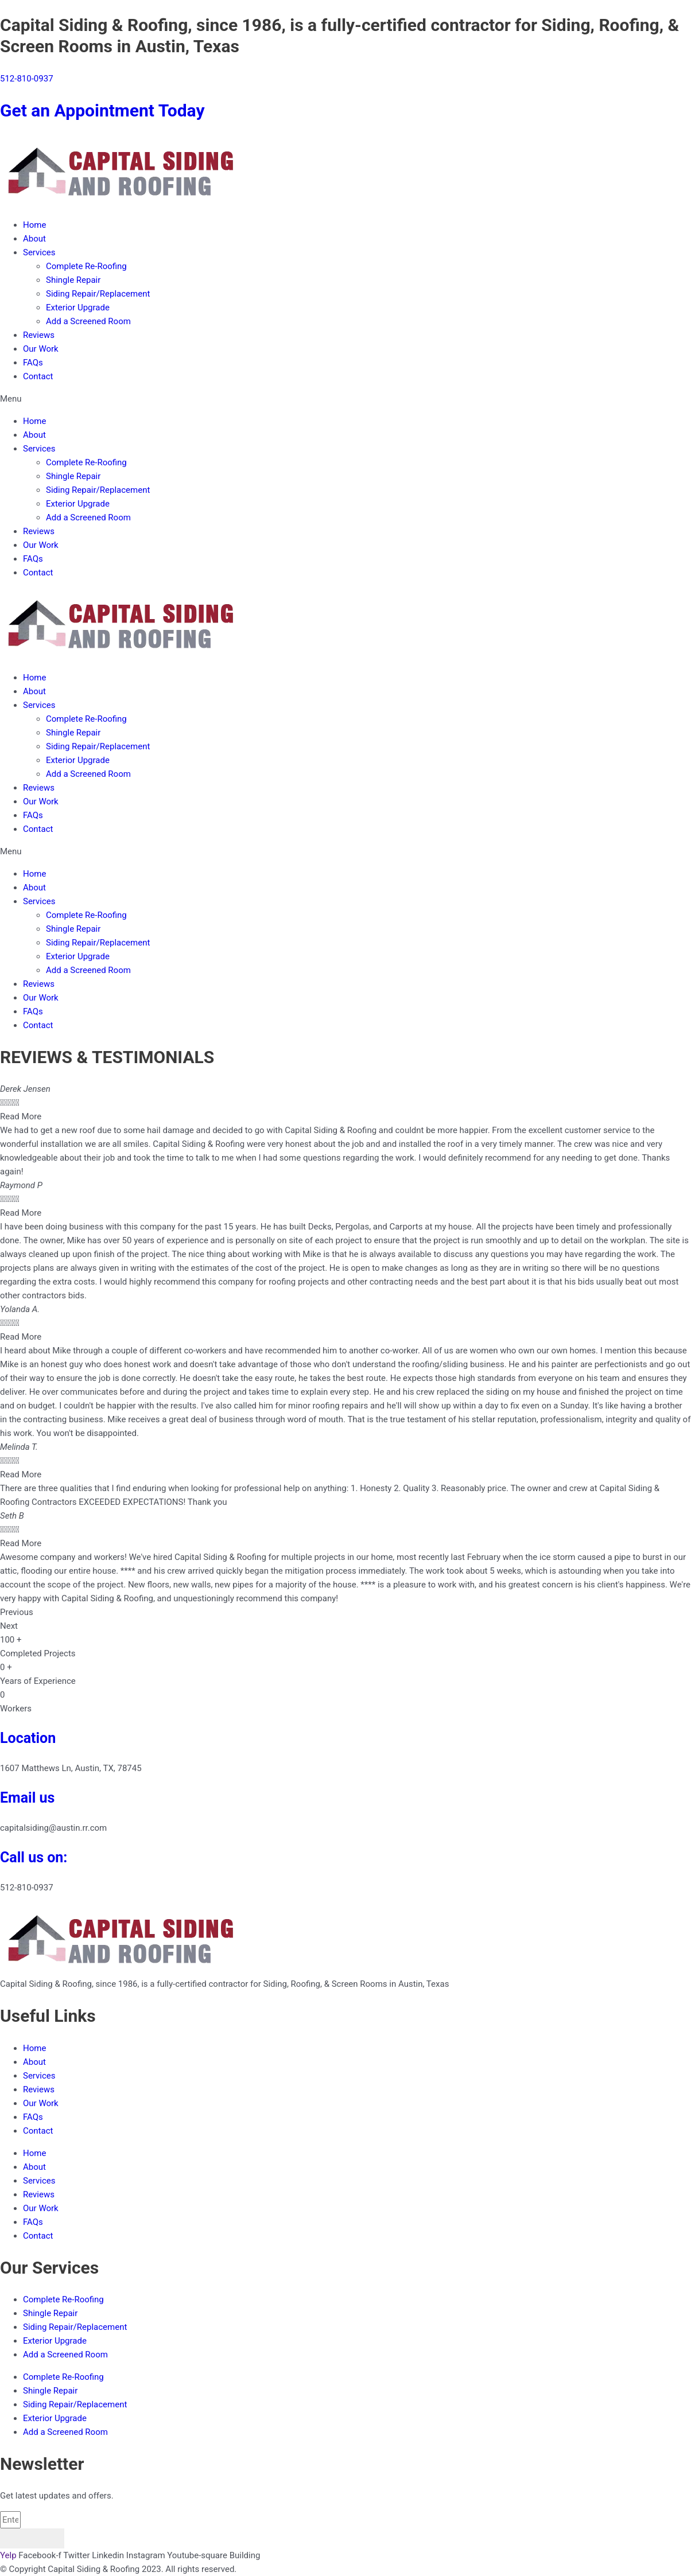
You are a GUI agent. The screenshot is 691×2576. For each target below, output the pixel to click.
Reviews (39, 335)
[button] (345, 399)
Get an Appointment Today (102, 110)
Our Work (41, 349)
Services (39, 252)
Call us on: (33, 1857)
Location (28, 1738)
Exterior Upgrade (78, 307)
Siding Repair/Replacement (98, 294)
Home (34, 225)
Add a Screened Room (88, 321)
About (34, 239)
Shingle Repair (73, 280)
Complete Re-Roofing (86, 266)
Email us (27, 1797)
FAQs (33, 362)
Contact (38, 376)
